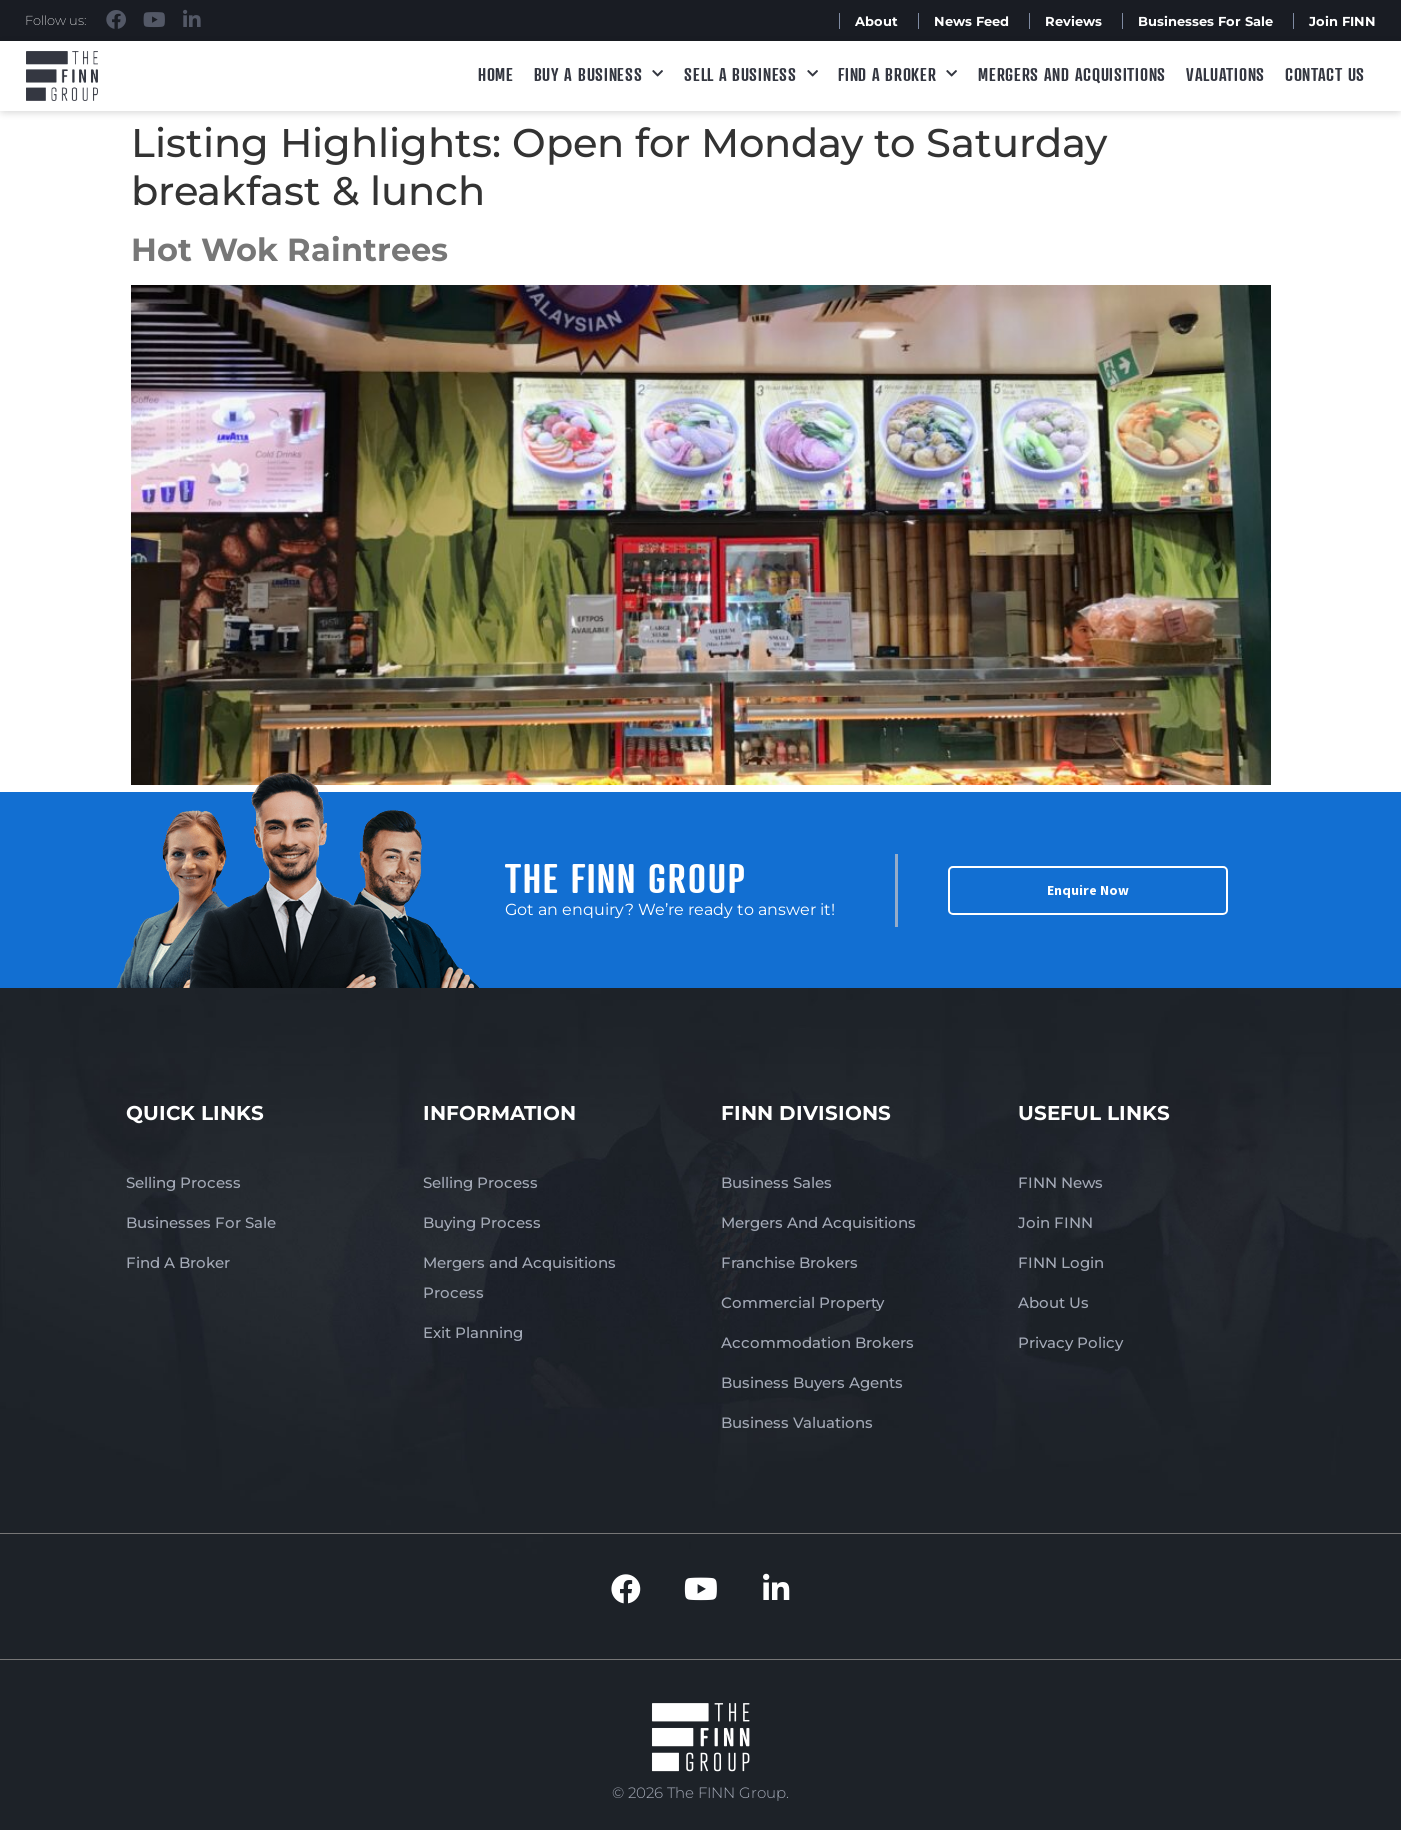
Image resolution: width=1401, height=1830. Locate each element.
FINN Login (1061, 1262)
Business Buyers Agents (812, 1382)
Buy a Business (599, 74)
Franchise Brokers (789, 1262)
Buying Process (482, 1222)
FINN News (1060, 1182)
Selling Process (183, 1182)
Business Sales (776, 1182)
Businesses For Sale (1205, 21)
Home (496, 74)
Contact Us (1325, 74)
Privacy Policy (1070, 1342)
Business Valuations (797, 1422)
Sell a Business (751, 74)
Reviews (1073, 21)
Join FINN (1342, 21)
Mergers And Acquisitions (818, 1222)
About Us (1053, 1302)
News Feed (971, 21)
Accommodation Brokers (817, 1342)
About (876, 21)
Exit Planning (473, 1332)
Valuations (1225, 74)
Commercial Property (802, 1302)
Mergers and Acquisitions (1072, 74)
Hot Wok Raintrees (289, 249)
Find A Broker (898, 74)
